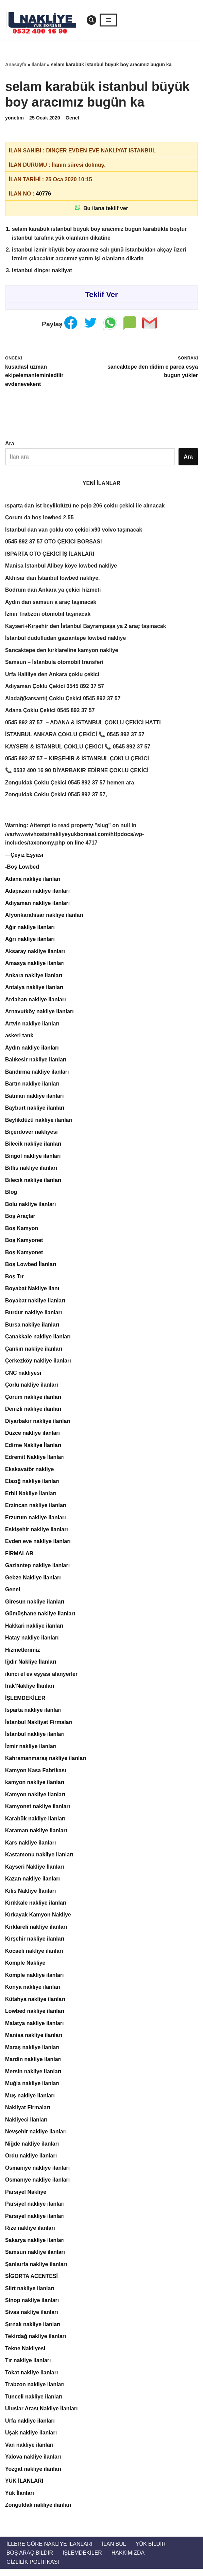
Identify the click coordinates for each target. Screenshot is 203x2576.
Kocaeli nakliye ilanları (34, 1956)
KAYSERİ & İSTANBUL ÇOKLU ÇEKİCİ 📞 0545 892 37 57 (78, 748)
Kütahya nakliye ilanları (35, 2004)
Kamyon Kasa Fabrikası (36, 1775)
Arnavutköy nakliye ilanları (39, 1014)
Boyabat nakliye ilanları (35, 1303)
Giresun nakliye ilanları (35, 1606)
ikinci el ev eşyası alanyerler (41, 1678)
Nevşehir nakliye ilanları (36, 2137)
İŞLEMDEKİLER (25, 1702)
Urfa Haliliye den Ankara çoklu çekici (52, 675)
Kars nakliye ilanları (30, 1847)
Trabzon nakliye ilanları (35, 2391)
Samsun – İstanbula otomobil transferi (54, 663)
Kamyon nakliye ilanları (35, 1799)
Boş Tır (14, 1279)
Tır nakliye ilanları (28, 2367)
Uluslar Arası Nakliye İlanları (41, 2415)
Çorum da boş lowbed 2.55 (39, 518)
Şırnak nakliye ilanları (33, 2331)
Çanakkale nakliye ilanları (38, 1340)
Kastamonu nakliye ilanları (39, 1859)
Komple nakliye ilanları (34, 1980)
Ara (9, 444)
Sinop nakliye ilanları (32, 2306)
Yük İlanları (19, 2500)
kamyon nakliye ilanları (35, 1787)
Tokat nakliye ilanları (31, 2379)
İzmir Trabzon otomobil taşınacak (48, 615)
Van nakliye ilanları (29, 2451)
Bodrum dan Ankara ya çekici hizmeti (53, 591)
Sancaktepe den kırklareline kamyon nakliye (62, 651)
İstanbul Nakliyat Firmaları (39, 1726)
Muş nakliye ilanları (30, 2101)
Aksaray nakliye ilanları (35, 953)
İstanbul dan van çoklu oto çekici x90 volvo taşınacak (74, 530)
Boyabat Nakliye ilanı (32, 1291)
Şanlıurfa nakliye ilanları (36, 2270)
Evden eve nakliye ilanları (38, 1545)
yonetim (14, 118)
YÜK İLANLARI (24, 2487)
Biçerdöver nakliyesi (31, 1134)
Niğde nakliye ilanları (32, 2149)
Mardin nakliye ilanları (33, 2065)
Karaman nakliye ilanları (36, 1835)
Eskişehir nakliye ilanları (36, 1533)
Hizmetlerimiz (22, 1654)
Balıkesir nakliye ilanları (36, 1062)
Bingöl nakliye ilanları (33, 1159)
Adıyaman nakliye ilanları (37, 905)
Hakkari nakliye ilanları (34, 1630)
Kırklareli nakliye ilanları (36, 1932)
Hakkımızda (128, 2560)
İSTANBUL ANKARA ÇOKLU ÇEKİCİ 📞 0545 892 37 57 (75, 736)
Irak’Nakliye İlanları (29, 1690)
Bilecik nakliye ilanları (33, 1146)
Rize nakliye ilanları (30, 2234)
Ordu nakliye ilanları (31, 2161)
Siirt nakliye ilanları (30, 2294)
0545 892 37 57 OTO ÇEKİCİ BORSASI (53, 542)
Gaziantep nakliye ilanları (37, 1569)
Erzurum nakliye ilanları (35, 1521)
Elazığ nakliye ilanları (32, 1485)
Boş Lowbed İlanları (30, 1267)
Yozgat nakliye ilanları (33, 2476)
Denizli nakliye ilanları (33, 1412)
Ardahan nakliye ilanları (35, 1001)
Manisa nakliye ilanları (34, 2040)
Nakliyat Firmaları (27, 2113)
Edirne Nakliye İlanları (33, 1448)
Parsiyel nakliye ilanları (35, 2210)
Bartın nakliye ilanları (32, 1086)
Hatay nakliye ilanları (32, 1642)
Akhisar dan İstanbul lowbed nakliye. (52, 578)
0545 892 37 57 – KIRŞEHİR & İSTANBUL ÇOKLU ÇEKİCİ (77, 760)
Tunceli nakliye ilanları (34, 2403)
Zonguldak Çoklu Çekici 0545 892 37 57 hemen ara (70, 784)
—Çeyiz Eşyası (24, 856)
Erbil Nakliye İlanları (31, 1497)
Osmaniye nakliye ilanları (37, 2173)
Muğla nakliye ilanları (32, 2089)
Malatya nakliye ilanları (34, 2029)
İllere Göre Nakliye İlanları (49, 2551)
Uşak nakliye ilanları (31, 2439)
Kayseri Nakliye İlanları (34, 1871)
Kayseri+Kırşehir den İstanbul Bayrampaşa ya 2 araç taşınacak (86, 627)
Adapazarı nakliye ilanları (37, 893)
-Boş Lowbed (22, 869)
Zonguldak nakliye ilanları (38, 2512)
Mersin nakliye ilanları (33, 2077)
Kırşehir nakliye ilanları (35, 1944)
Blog (11, 1195)
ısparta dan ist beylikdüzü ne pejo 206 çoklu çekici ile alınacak (85, 506)
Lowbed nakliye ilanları (35, 2016)
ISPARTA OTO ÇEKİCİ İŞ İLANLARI (50, 554)
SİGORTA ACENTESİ (31, 2282)
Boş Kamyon (21, 1231)
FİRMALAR (19, 1557)
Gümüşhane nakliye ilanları (40, 1618)
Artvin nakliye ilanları (32, 1025)
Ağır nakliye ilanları (30, 929)
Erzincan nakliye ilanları (36, 1509)
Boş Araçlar (20, 1219)
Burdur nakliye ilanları (33, 1316)
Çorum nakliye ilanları (33, 1400)
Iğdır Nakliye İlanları (30, 1666)
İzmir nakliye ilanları (31, 1751)
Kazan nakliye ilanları (32, 1884)
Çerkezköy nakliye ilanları (38, 1364)
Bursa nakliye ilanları (32, 1328)
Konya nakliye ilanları (33, 1992)
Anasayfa (15, 64)
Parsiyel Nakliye (26, 2198)
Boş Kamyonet (24, 1243)
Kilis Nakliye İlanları (30, 1895)
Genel (72, 118)
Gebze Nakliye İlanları (33, 1581)
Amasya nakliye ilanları (35, 965)
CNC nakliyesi (23, 1376)
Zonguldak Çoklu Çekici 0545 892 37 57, (56, 796)
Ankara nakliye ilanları (34, 977)
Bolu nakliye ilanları (30, 1207)
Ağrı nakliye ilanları (30, 941)
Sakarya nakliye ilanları (35, 2246)
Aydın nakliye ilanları (32, 1050)
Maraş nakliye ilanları (32, 2053)
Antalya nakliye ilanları (34, 990)
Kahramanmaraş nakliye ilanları (46, 1763)
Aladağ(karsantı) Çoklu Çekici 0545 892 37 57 (63, 699)
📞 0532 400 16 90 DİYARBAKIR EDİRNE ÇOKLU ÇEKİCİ (77, 772)
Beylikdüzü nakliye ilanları (39, 1122)
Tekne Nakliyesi (25, 2355)
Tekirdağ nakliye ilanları (35, 2343)
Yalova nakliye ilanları (33, 2463)
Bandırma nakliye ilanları (37, 1074)
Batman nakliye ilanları (34, 1098)
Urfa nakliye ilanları (30, 2427)
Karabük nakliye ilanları (35, 1823)
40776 (43, 194)
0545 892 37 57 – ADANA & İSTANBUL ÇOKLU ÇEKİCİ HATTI (83, 724)
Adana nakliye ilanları (33, 881)
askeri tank (19, 1038)
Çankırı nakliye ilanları (34, 1352)
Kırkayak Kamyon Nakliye (38, 1920)
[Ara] (91, 20)
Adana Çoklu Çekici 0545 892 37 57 (50, 712)
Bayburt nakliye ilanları (35, 1110)
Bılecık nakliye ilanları (33, 1183)
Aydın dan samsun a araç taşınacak (51, 603)
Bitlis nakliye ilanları (31, 1171)
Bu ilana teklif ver (101, 208)
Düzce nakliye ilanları (32, 1437)
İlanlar (39, 64)
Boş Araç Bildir (29, 2560)
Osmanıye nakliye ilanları (37, 2185)
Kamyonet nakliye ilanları (37, 1811)
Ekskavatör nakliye (29, 1473)
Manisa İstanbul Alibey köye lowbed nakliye (61, 567)
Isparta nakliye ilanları (33, 1714)
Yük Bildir (151, 2551)
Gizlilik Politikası (33, 2569)
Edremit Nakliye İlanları (35, 1461)
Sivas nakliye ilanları (31, 2318)
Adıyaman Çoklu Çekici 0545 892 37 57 (55, 687)
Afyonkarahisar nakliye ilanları (44, 917)
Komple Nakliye (25, 1968)
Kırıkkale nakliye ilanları (36, 1908)
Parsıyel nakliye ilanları (35, 2222)
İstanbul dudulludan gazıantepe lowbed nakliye (65, 639)
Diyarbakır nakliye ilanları (38, 1424)
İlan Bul (114, 2551)
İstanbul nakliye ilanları (35, 1738)
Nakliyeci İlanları (26, 2125)
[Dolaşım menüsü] (108, 20)
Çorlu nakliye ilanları (31, 1388)
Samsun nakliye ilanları (35, 2258)
